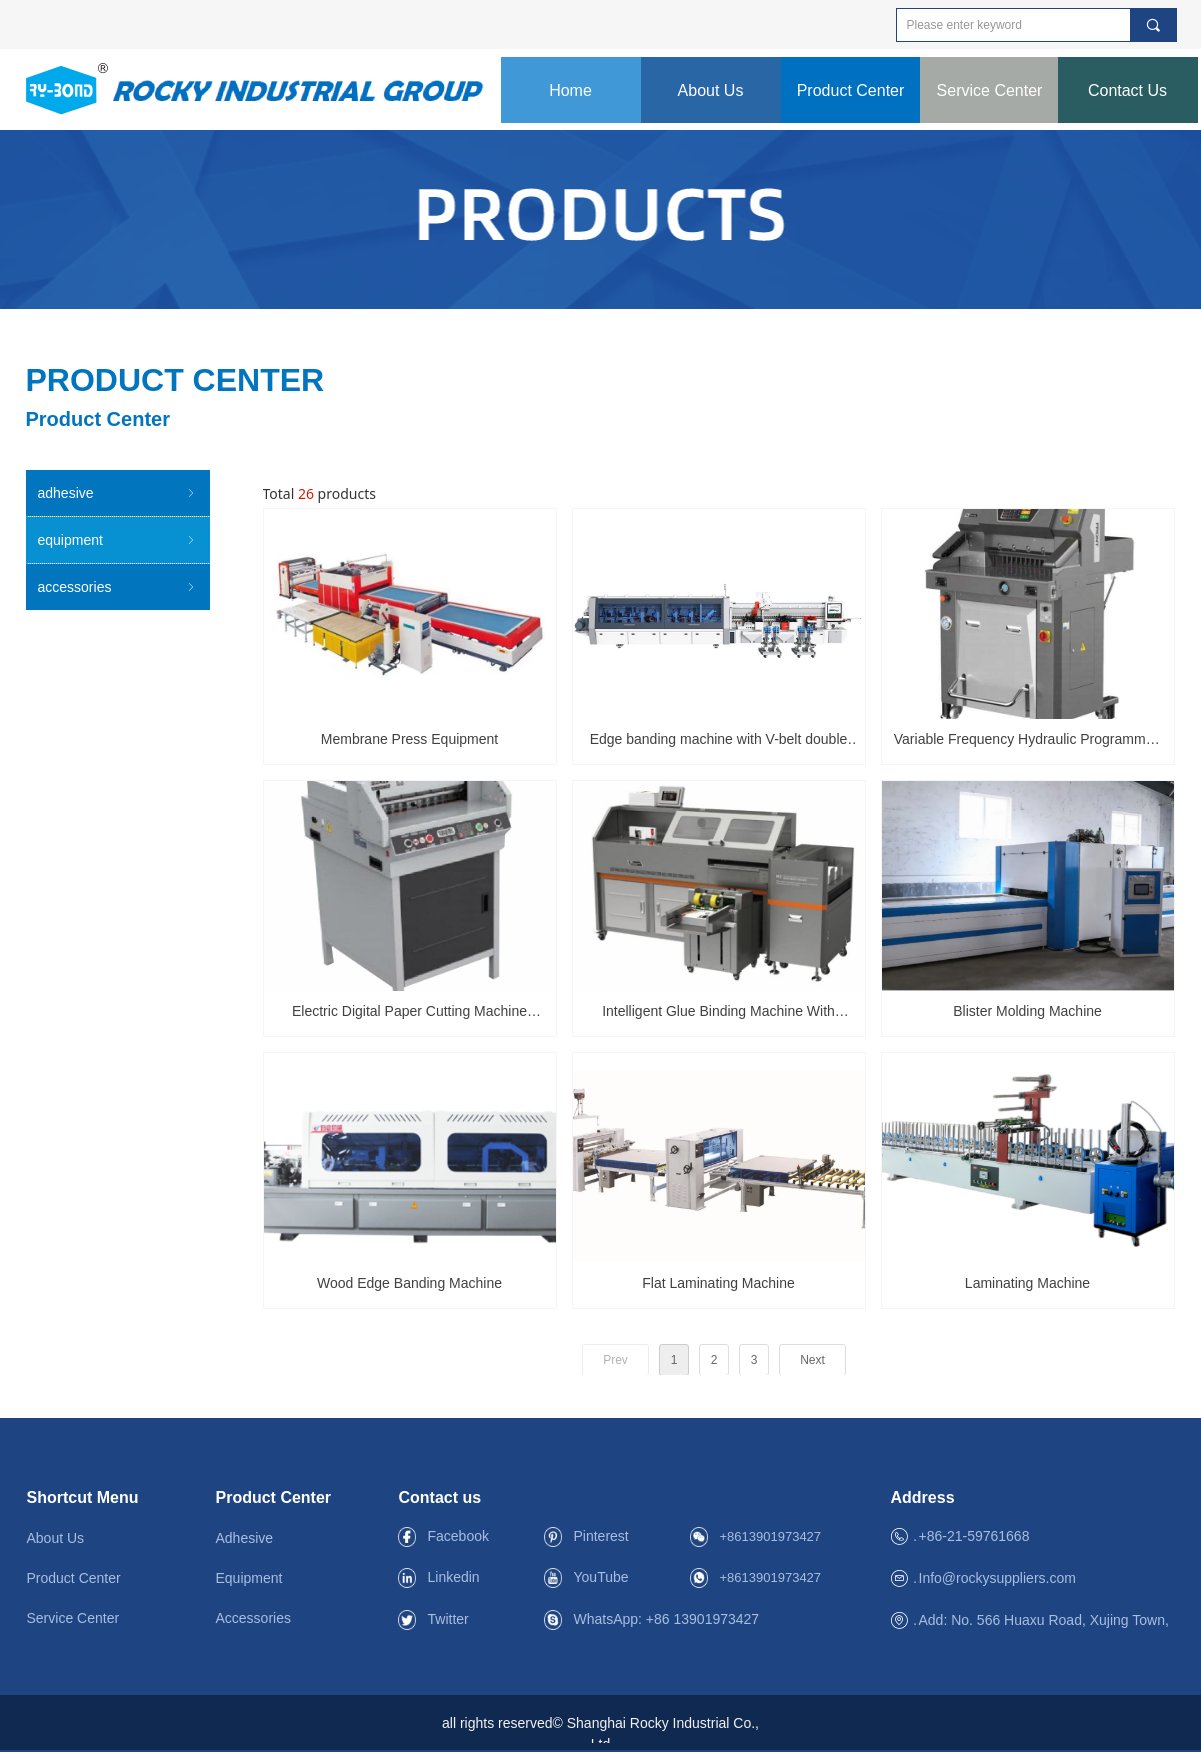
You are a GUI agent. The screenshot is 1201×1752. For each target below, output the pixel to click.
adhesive (118, 493)
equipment (118, 540)
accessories (118, 587)
